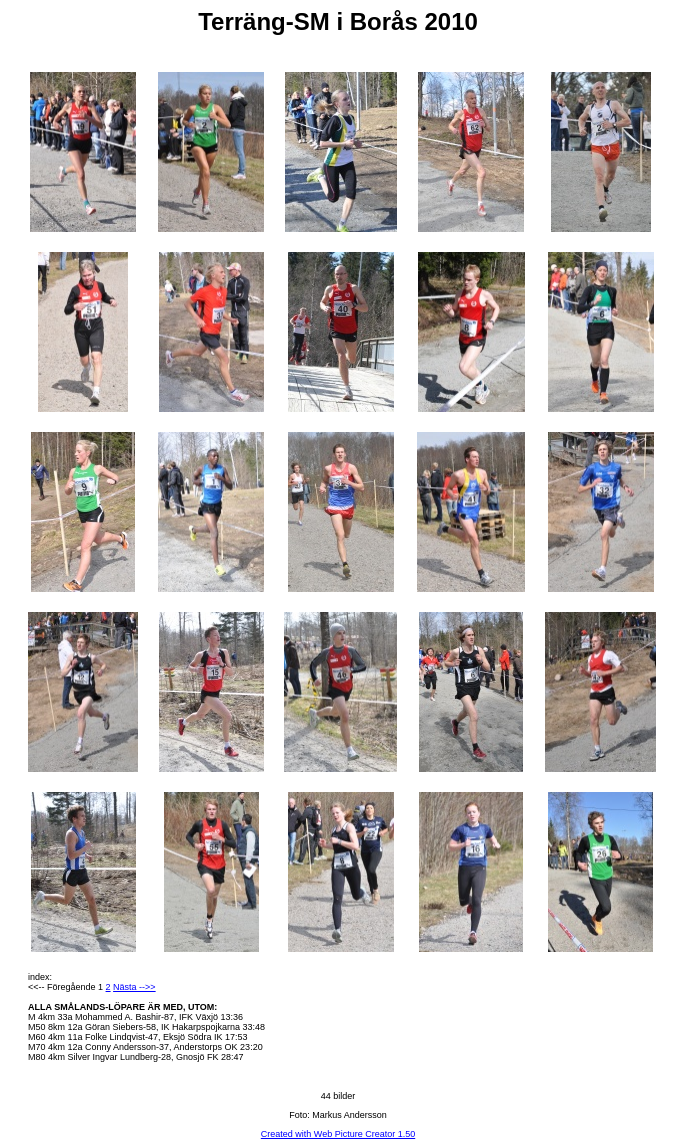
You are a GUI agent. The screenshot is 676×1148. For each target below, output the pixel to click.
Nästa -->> (134, 987)
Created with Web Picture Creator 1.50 (338, 1134)
